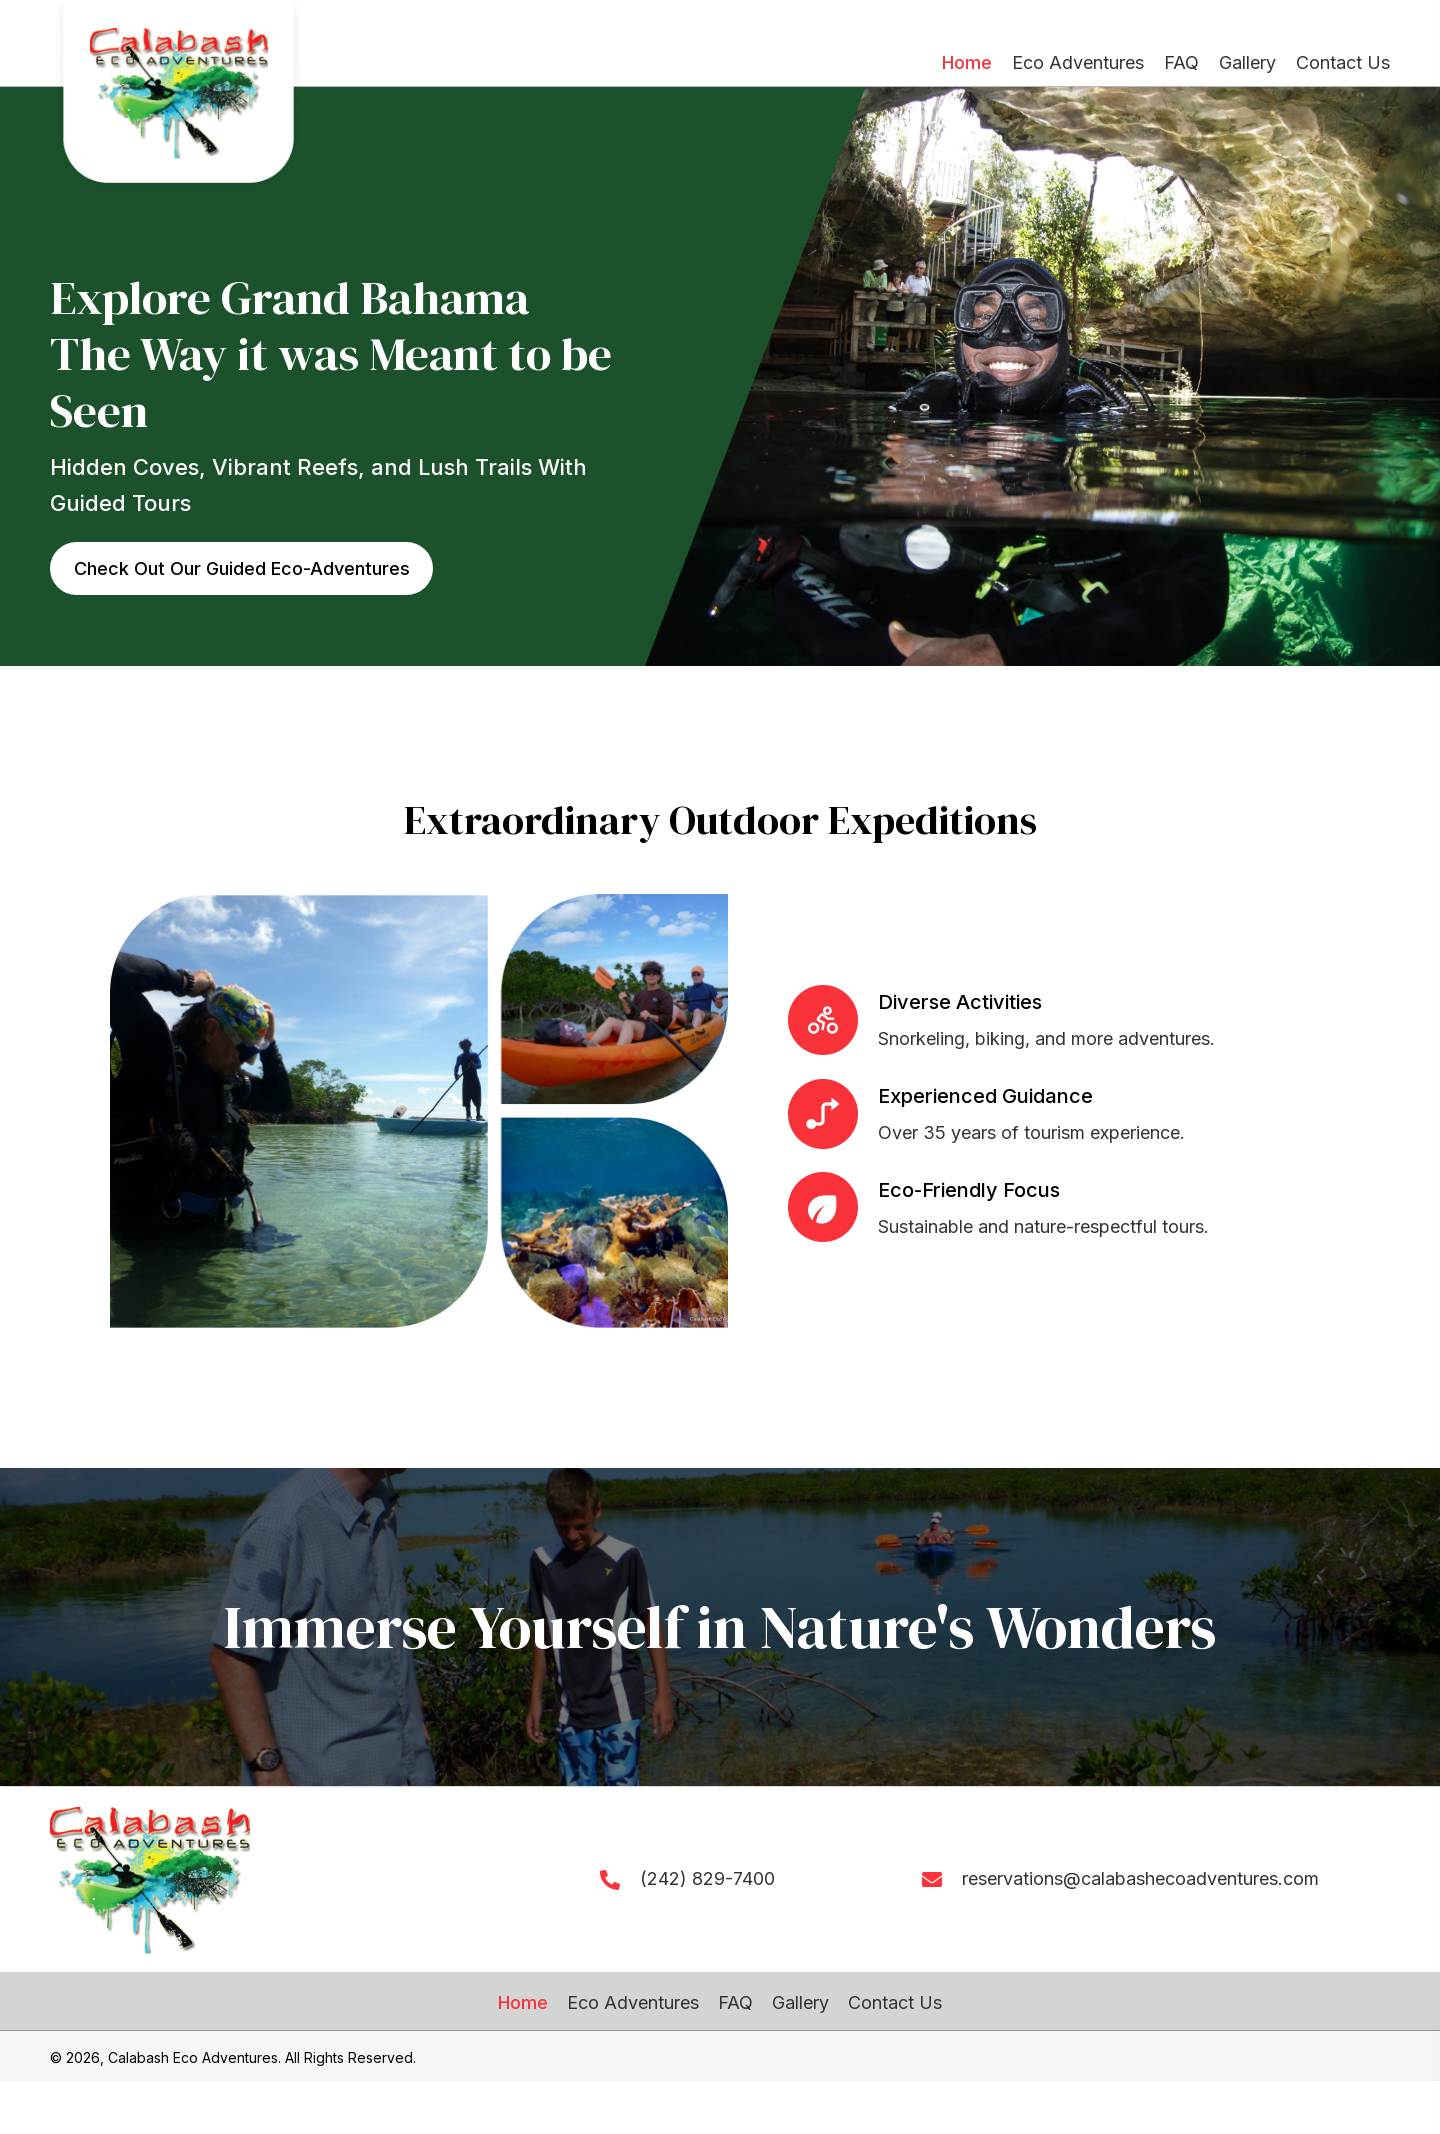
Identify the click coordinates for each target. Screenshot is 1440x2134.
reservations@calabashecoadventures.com (1140, 1878)
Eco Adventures (633, 2002)
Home (523, 2002)
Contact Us (895, 2002)
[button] (242, 569)
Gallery (800, 2002)
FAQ (735, 2002)
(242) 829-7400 (707, 1878)
